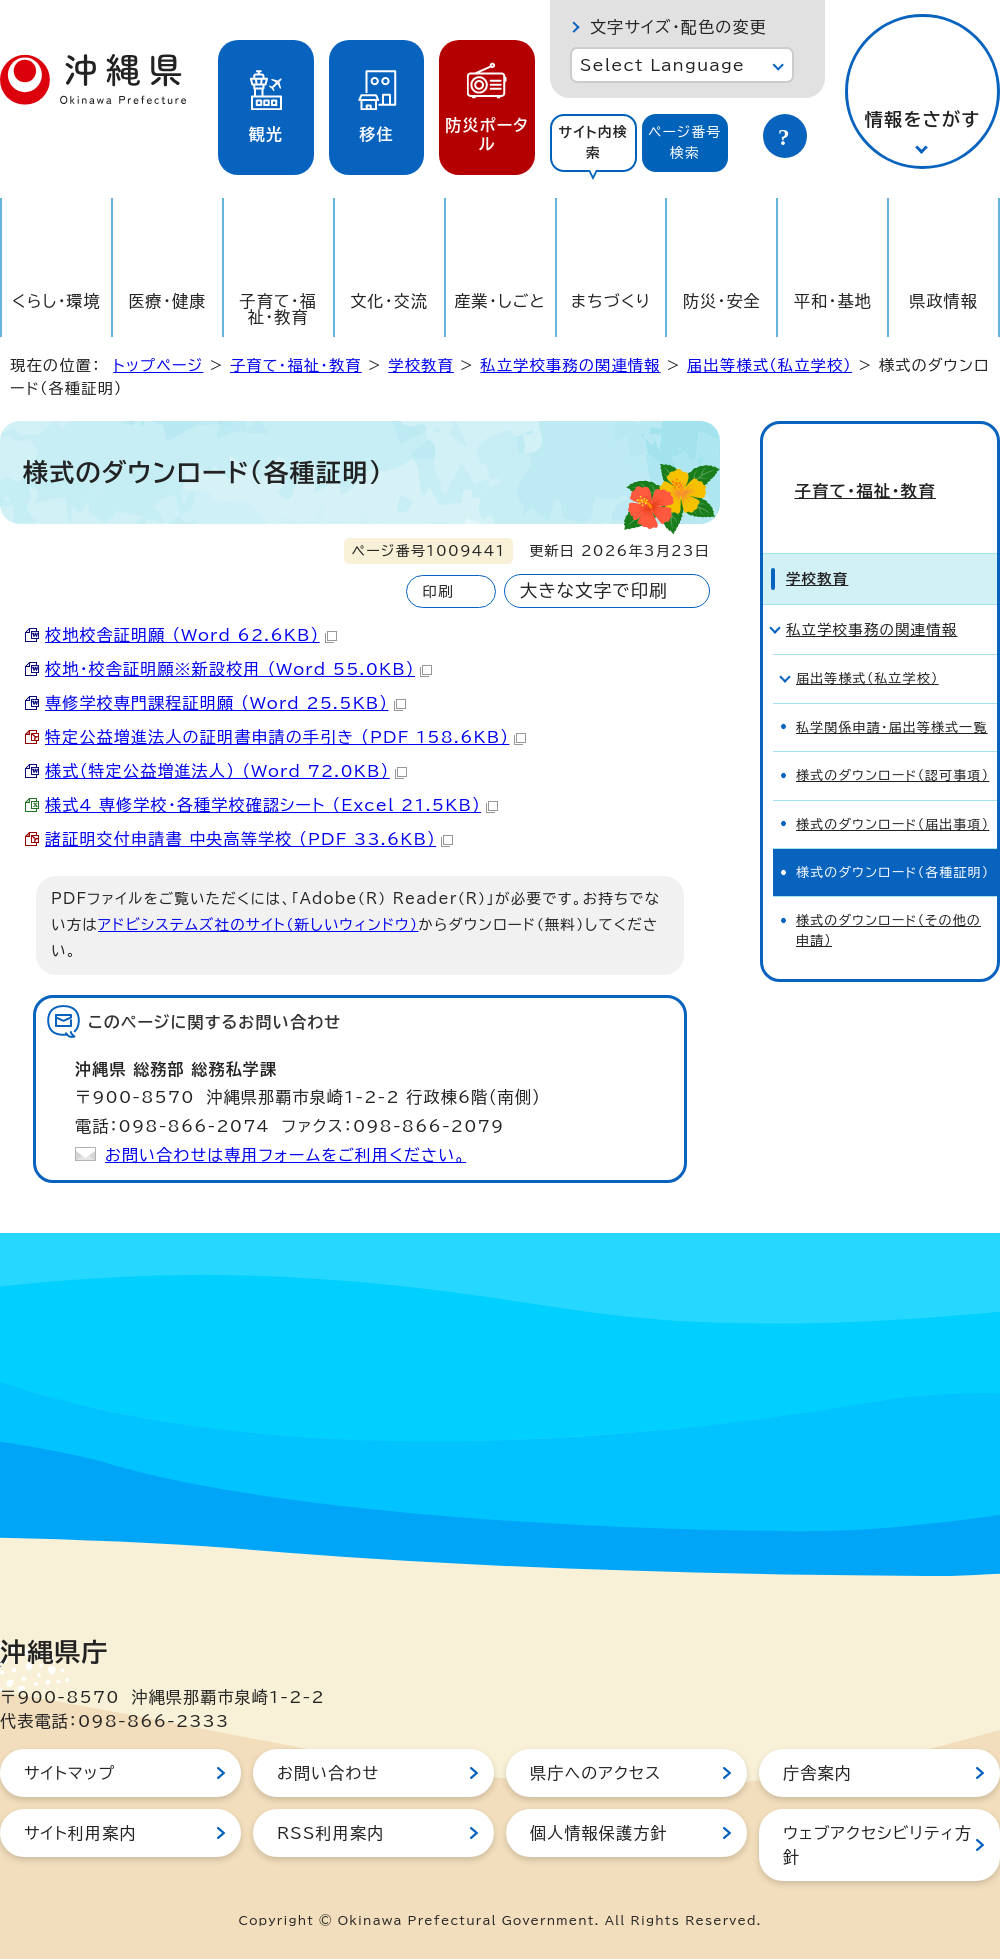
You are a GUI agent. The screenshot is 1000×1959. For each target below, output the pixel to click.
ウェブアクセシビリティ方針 (877, 1845)
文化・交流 (389, 301)
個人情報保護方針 (599, 1833)
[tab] (593, 143)
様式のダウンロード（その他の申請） (888, 900)
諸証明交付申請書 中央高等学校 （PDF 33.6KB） (249, 839)
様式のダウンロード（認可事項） (892, 745)
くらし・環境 (56, 301)
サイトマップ (69, 1773)
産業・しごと (499, 301)
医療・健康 (167, 301)
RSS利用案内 (330, 1833)
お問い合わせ (328, 1773)
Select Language (662, 65)
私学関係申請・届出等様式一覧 (892, 696)
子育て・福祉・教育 (279, 309)
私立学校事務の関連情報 (570, 365)
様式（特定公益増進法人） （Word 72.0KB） (226, 771)
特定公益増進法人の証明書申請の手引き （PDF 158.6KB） (285, 737)
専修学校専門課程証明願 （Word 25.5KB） (225, 703)
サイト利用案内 (80, 1833)
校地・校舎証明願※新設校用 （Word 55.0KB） (238, 669)
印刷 (437, 591)
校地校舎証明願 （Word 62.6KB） (191, 635)
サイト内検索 (593, 142)
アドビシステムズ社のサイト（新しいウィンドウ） (258, 924)
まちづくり (611, 301)
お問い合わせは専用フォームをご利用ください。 (285, 1155)
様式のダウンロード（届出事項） (892, 793)
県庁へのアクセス (595, 1773)
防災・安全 (722, 301)
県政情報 (943, 301)
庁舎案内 (817, 1773)
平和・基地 (833, 301)
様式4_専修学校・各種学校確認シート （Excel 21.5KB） (271, 805)
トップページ (158, 365)
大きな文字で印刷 (594, 590)
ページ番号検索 (685, 142)
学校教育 (421, 365)
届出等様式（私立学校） (769, 365)
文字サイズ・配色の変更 (678, 27)
